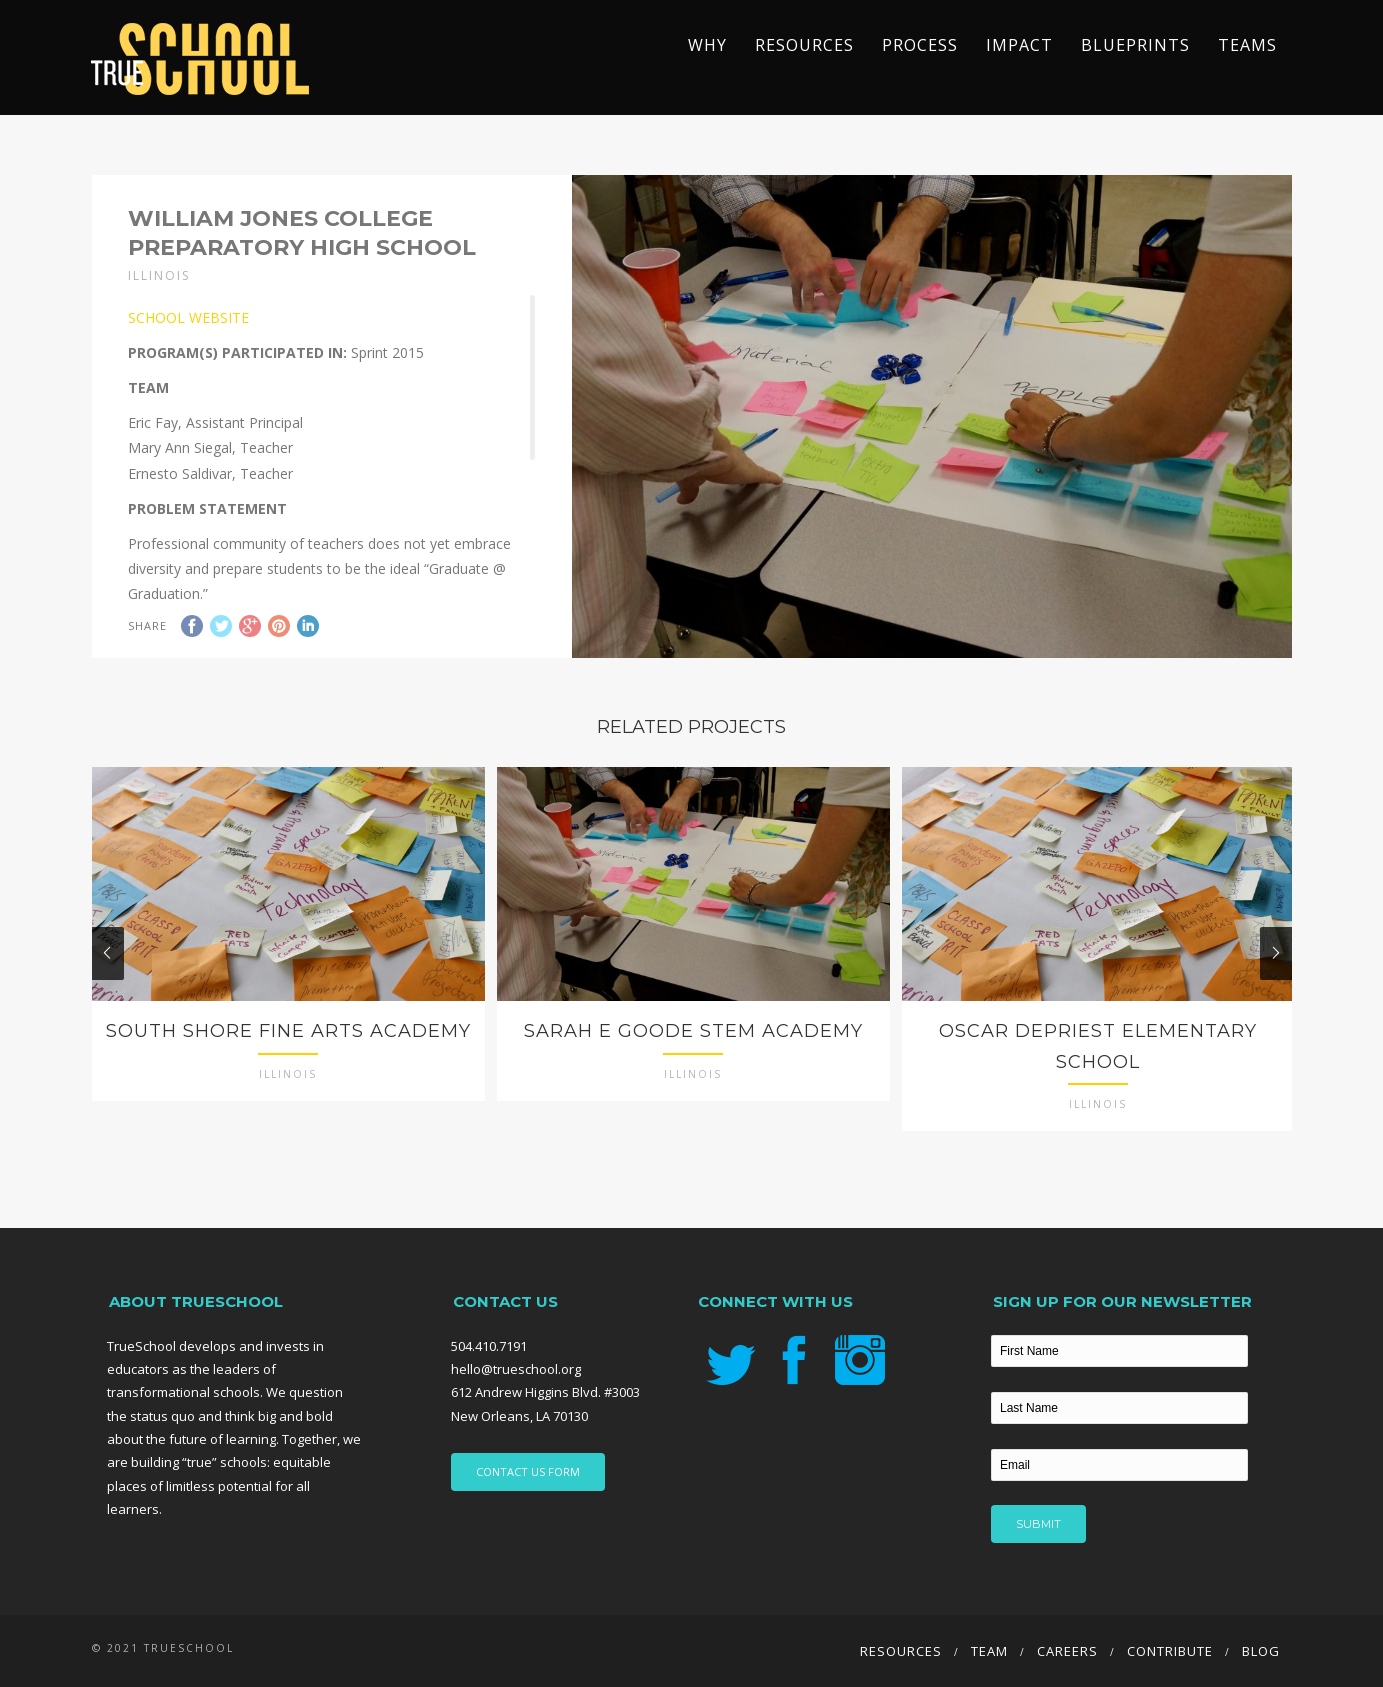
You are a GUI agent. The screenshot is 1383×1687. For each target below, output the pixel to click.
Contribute (1170, 1651)
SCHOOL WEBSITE (188, 317)
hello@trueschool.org (516, 1369)
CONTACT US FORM (528, 1471)
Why (707, 45)
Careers (1067, 1651)
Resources (804, 45)
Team (989, 1651)
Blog (1261, 1651)
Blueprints (1135, 45)
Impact (1019, 45)
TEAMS (1247, 45)
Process (920, 45)
